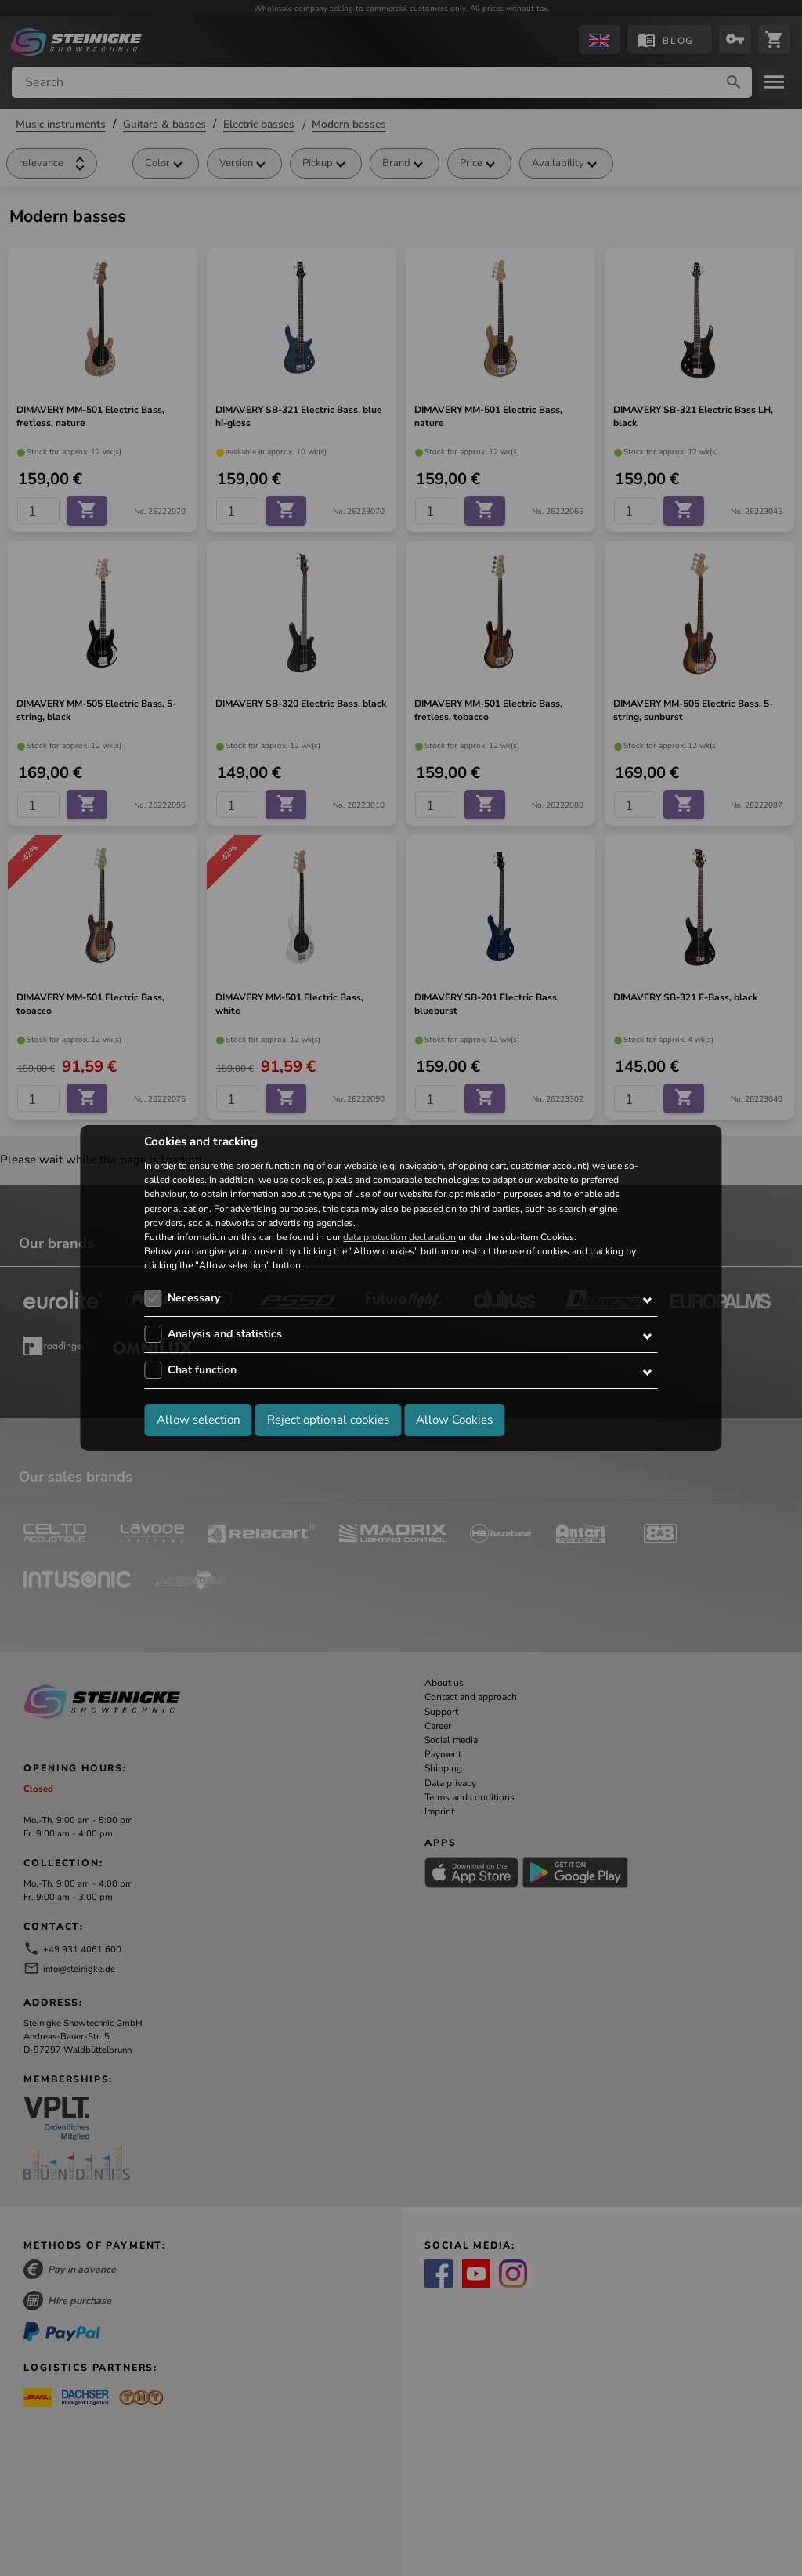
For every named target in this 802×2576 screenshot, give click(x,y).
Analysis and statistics (225, 1333)
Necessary (194, 1297)
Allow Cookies (454, 1419)
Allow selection (198, 1419)
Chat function (202, 1369)
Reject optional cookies (328, 1419)
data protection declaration (399, 1237)
